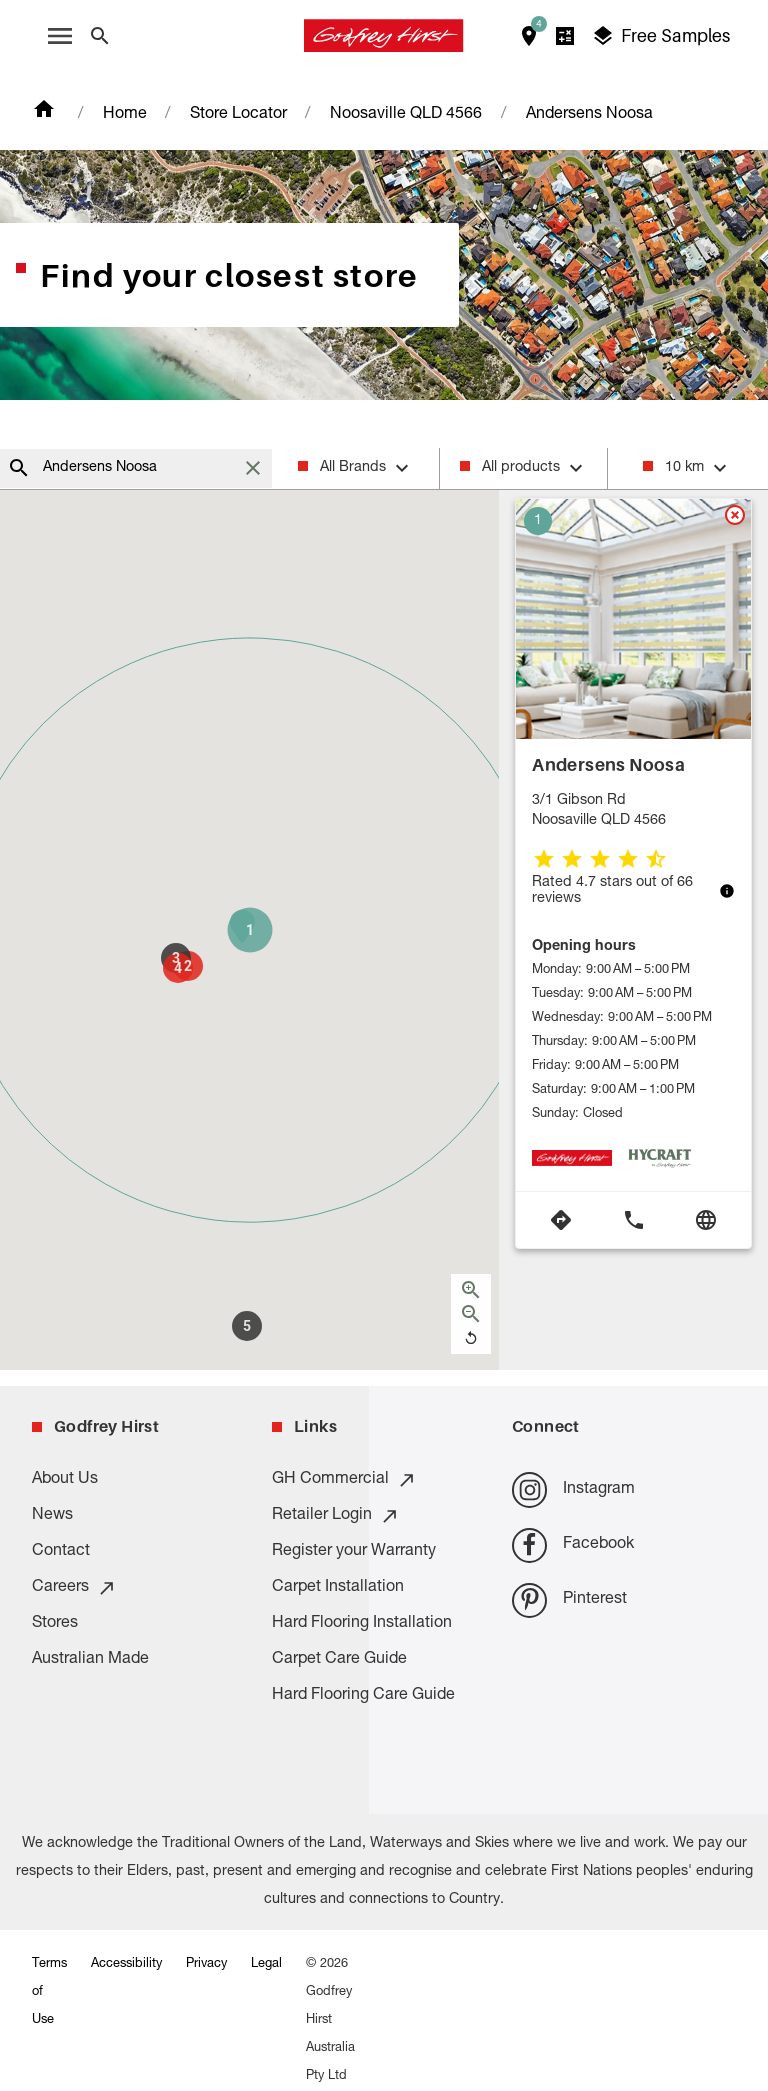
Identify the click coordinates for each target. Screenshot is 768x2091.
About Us (65, 1480)
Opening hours (584, 947)
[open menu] (60, 36)
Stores (55, 1624)
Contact (61, 1552)
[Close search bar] (100, 36)
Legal (266, 1964)
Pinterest (569, 1600)
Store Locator (238, 115)
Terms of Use (49, 1992)
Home (125, 115)
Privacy (206, 1964)
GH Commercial (344, 1480)
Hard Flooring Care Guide (363, 1696)
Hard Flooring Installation (362, 1624)
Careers (74, 1588)
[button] (250, 930)
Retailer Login (336, 1516)
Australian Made (90, 1660)
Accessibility (126, 1964)
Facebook (573, 1545)
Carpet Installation (338, 1588)
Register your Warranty (354, 1552)
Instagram (573, 1489)
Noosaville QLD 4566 (406, 115)
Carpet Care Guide (339, 1660)
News (52, 1516)
